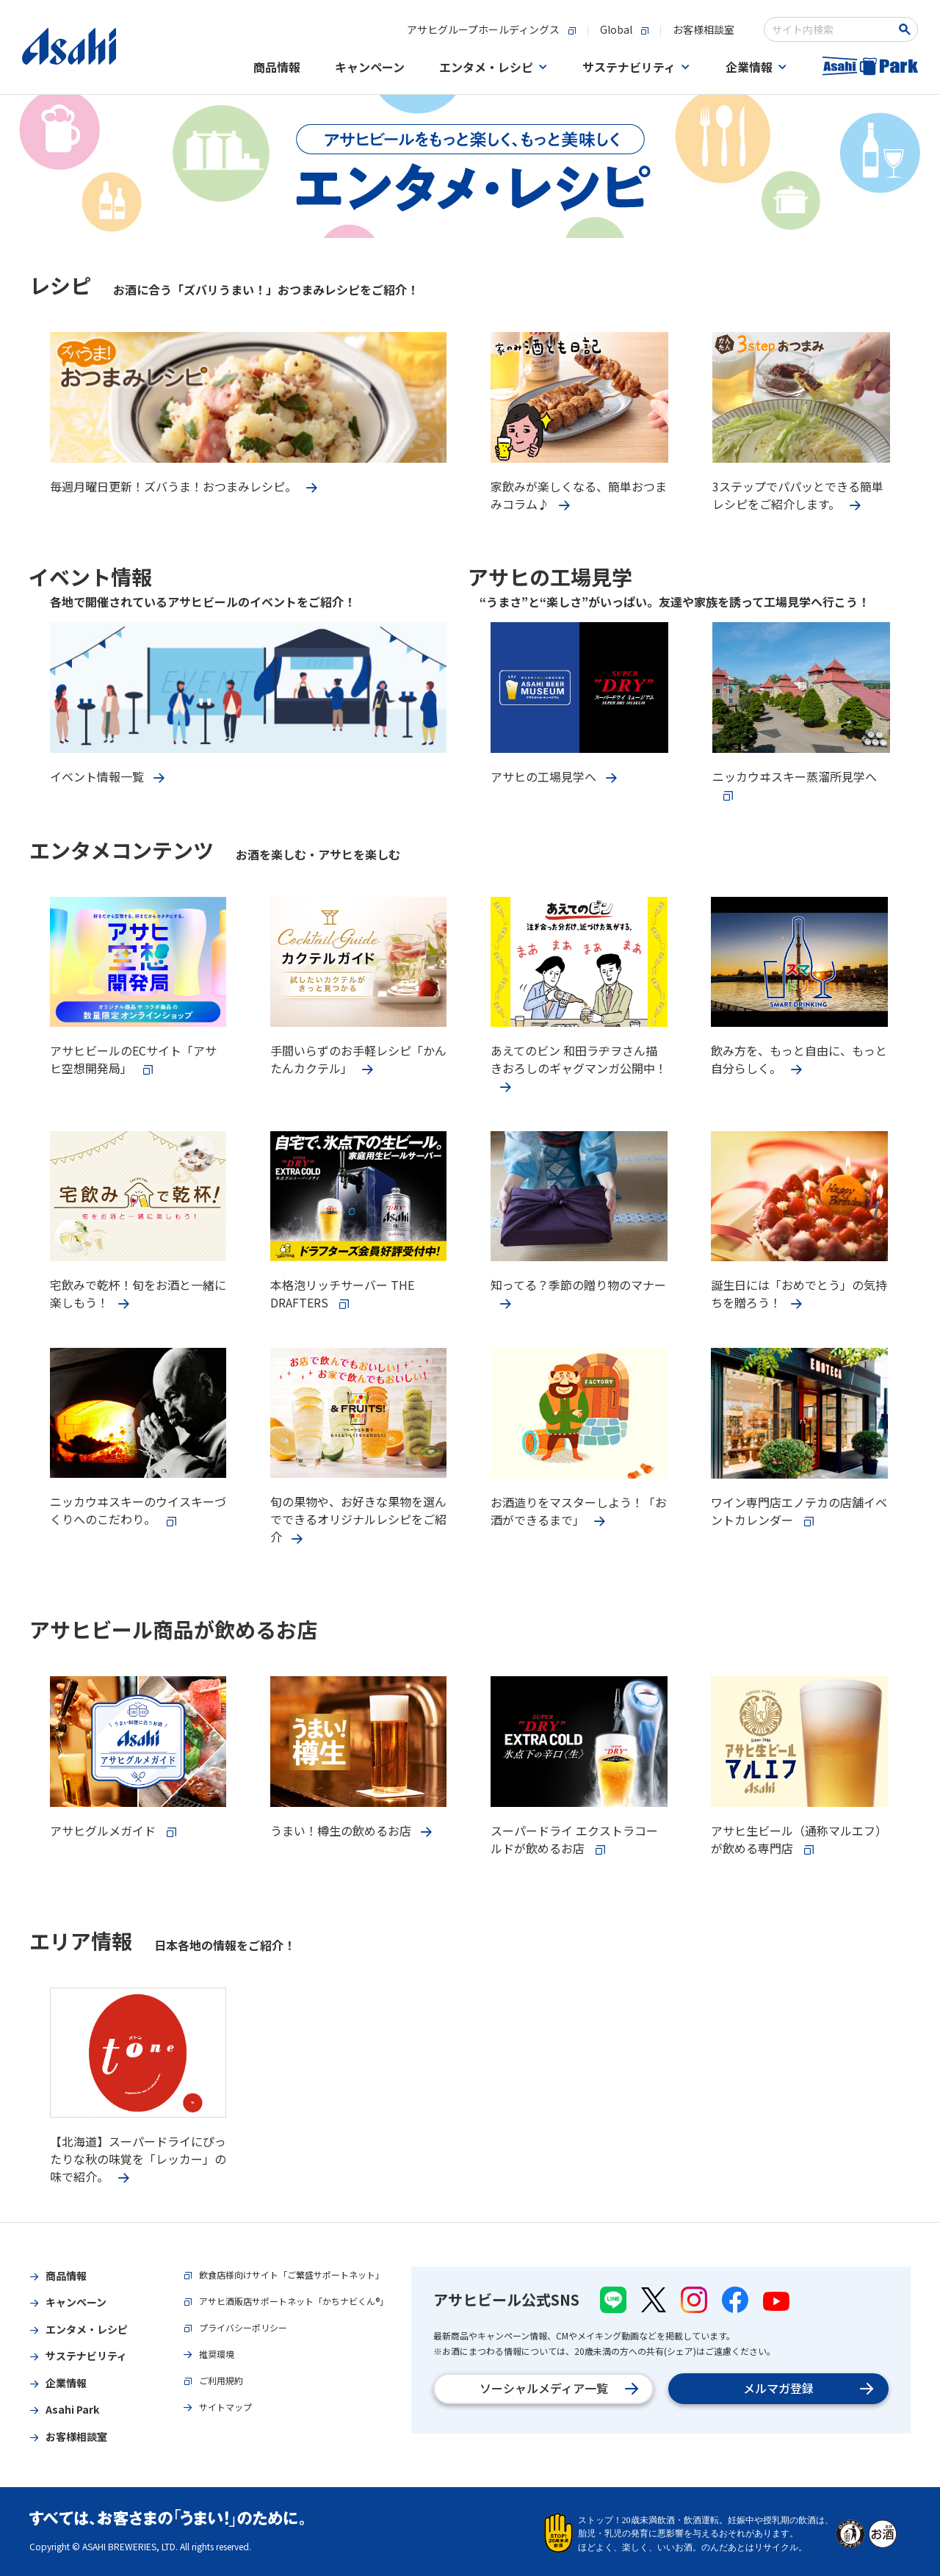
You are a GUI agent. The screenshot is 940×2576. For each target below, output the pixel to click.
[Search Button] (907, 29)
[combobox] (830, 29)
